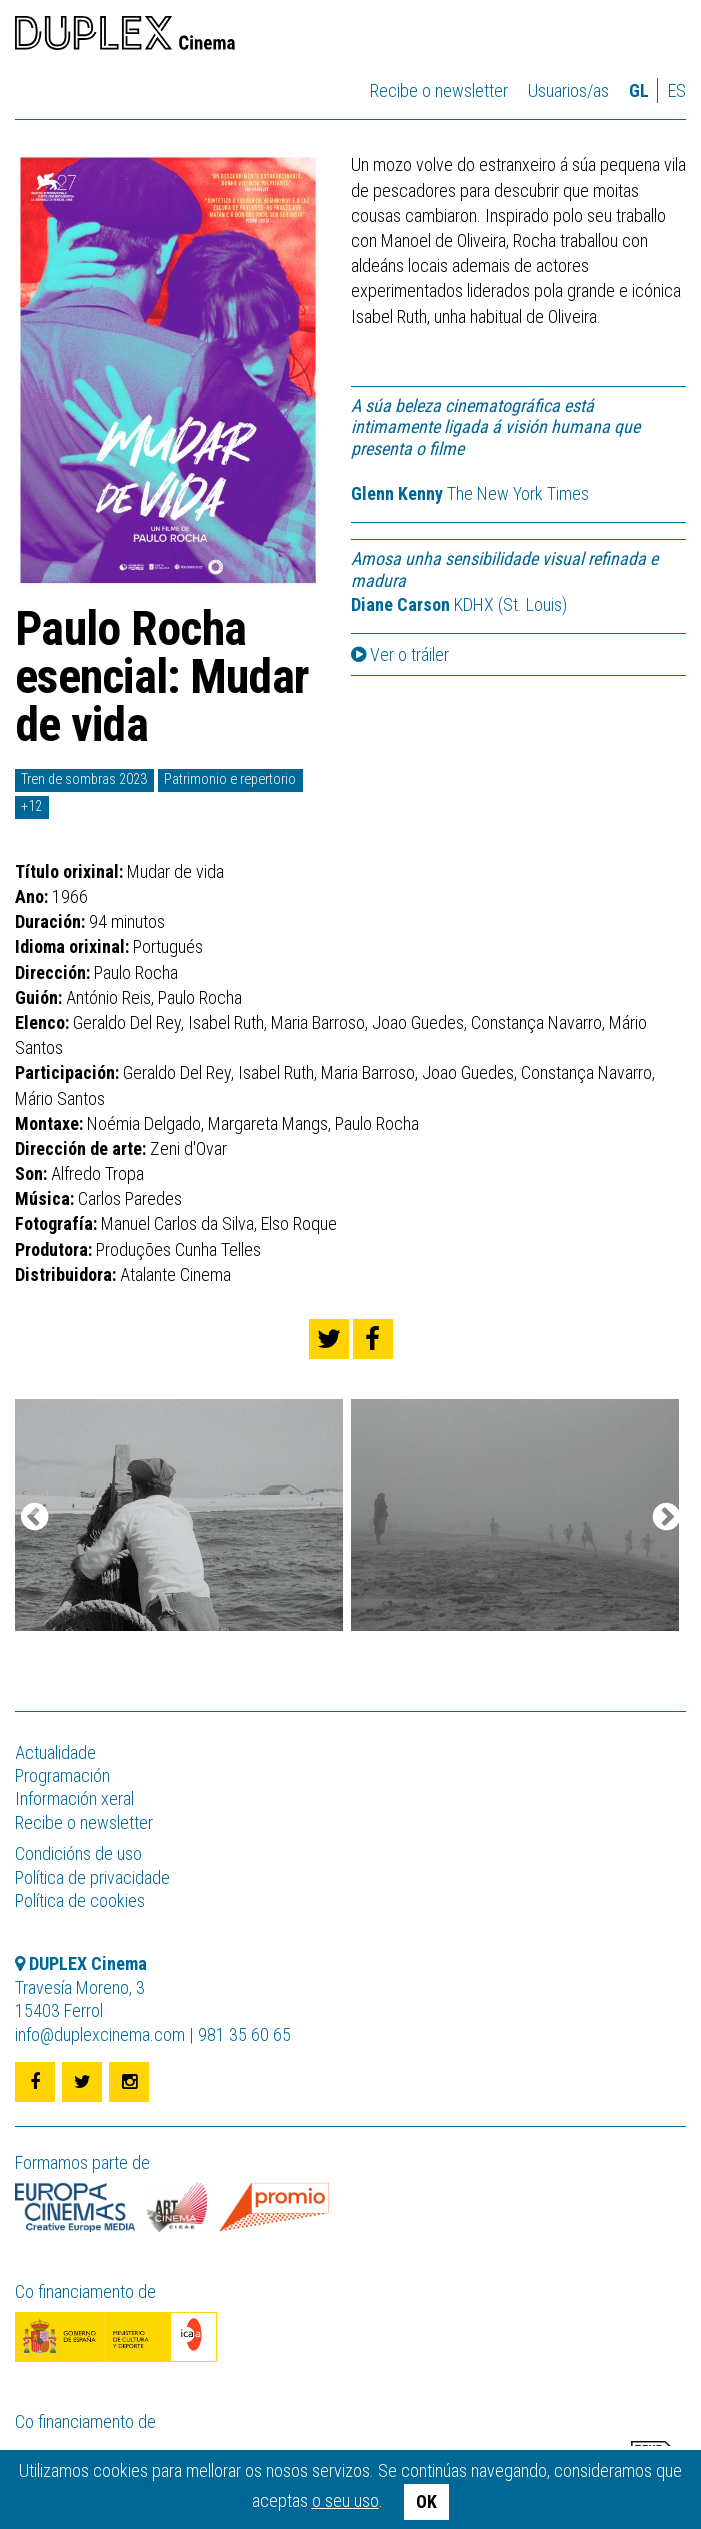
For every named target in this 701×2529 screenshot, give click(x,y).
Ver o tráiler (400, 655)
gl (639, 90)
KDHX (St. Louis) (459, 604)
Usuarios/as (568, 90)
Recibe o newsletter (439, 90)
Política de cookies (80, 1900)
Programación (62, 1775)
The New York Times (470, 493)
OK (426, 2501)
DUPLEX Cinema (125, 36)
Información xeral (74, 1798)
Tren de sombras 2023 (84, 779)
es (677, 90)
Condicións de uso (78, 1853)
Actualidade (55, 1752)
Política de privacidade (92, 1877)
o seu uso (345, 2500)
